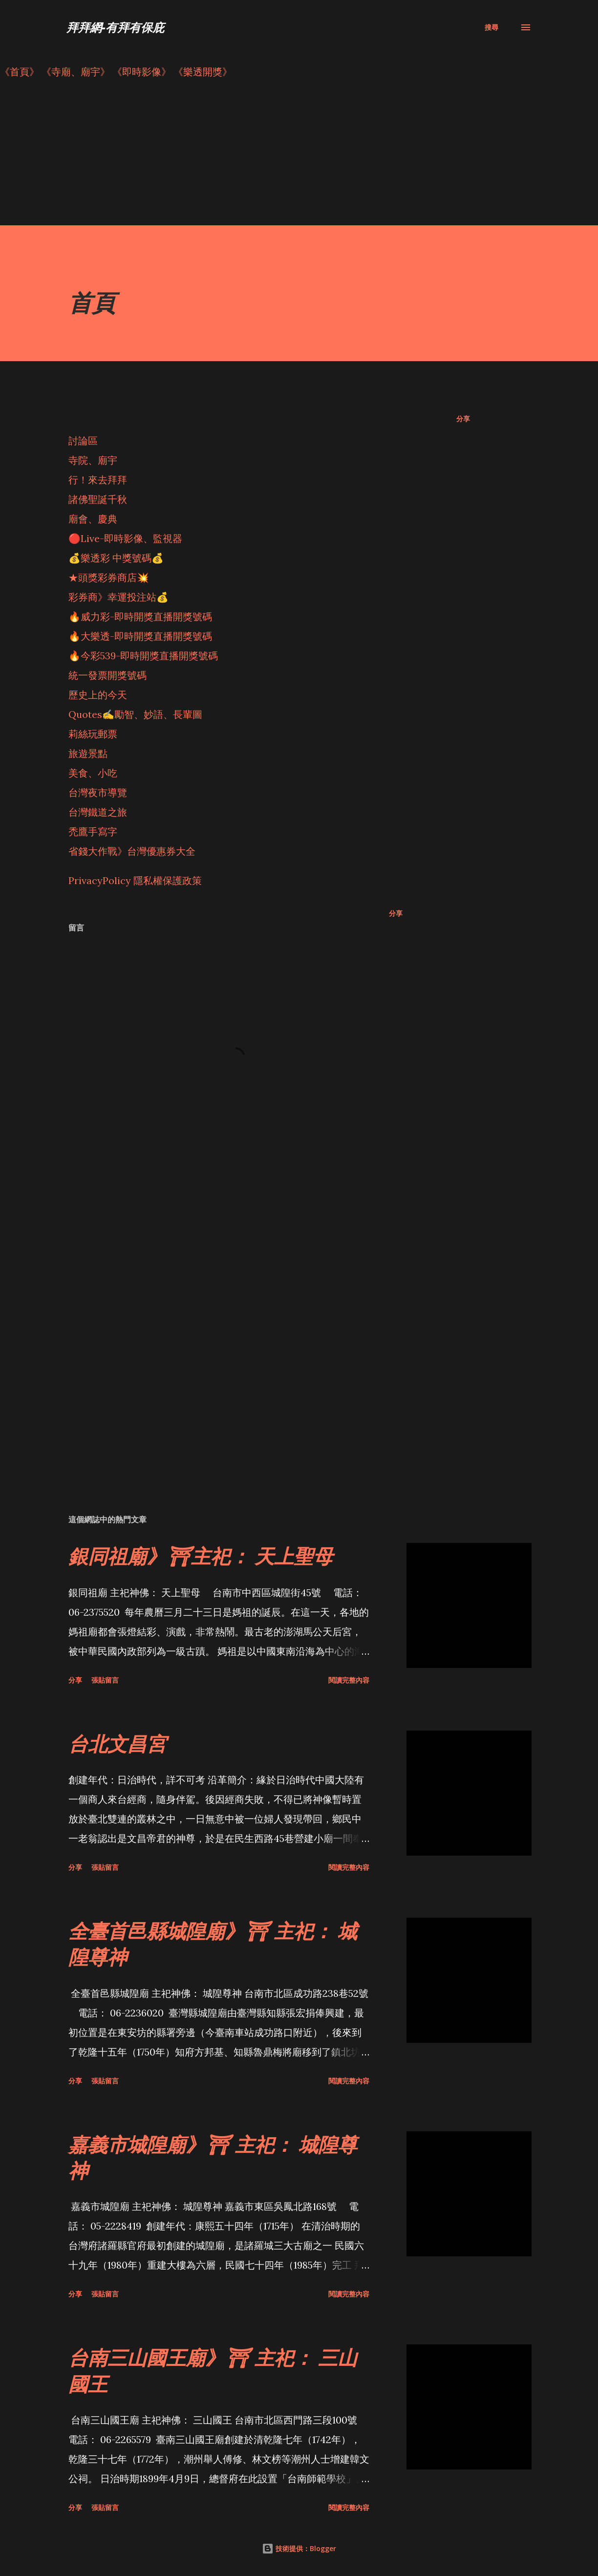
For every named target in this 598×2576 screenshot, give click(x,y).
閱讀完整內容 (348, 1680)
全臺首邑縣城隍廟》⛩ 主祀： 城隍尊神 (212, 1943)
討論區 (83, 440)
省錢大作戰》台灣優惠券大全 (131, 851)
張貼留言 (105, 1680)
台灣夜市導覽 (97, 792)
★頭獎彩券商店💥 (109, 577)
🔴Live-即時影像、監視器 (125, 538)
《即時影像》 (141, 71)
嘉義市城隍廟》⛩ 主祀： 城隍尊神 (212, 2157)
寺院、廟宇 (92, 460)
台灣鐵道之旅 (97, 812)
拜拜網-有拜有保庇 (115, 27)
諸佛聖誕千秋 (97, 499)
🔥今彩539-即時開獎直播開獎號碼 (143, 655)
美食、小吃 (92, 773)
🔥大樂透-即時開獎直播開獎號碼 (140, 636)
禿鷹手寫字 (92, 831)
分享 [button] (463, 418)
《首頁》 (19, 71)
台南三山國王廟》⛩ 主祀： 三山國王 (212, 2370)
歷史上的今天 (97, 695)
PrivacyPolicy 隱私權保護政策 (135, 880)
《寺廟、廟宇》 (76, 71)
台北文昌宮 (117, 1743)
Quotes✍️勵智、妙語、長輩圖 (135, 714)
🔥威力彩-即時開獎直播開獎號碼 (140, 616)
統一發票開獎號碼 (107, 675)
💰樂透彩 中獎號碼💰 (116, 558)
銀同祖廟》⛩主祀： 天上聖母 (200, 1555)
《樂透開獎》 (202, 71)
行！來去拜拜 (97, 480)
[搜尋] (491, 27)
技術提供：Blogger (299, 2548)
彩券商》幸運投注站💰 (118, 597)
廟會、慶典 (92, 519)
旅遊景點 (87, 753)
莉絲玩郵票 (92, 734)
